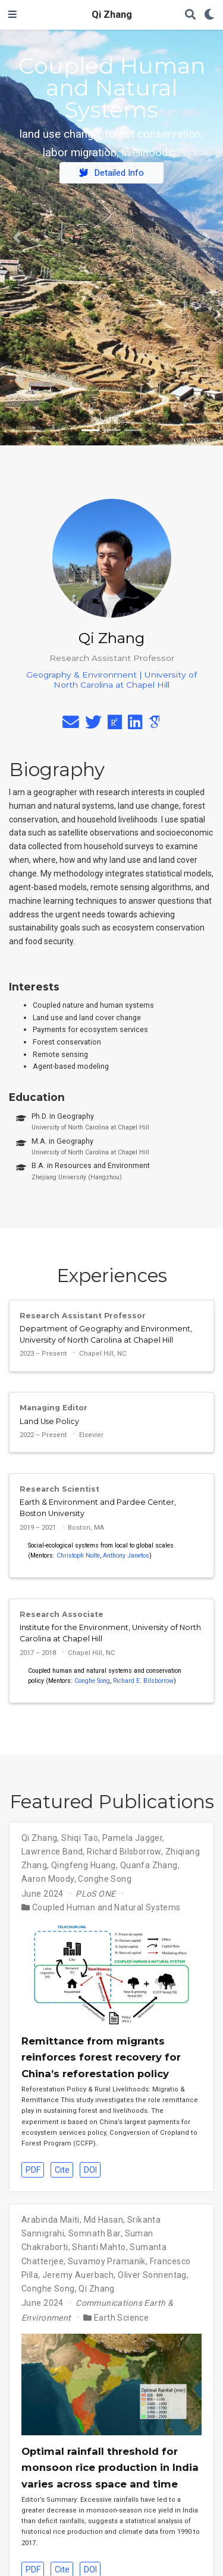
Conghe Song (92, 1681)
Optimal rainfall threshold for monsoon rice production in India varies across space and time (110, 2467)
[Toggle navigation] (12, 15)
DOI (90, 2170)
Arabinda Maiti (50, 2219)
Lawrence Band (52, 1851)
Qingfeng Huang (83, 1865)
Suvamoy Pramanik (107, 2261)
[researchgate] (115, 725)
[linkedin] (135, 725)
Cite (62, 2170)
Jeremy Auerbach (78, 2275)
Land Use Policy (49, 1421)
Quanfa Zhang (149, 1865)
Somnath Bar (94, 2233)
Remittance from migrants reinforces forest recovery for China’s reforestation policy (101, 2057)
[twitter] (93, 725)
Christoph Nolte (78, 1555)
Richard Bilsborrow (124, 1851)
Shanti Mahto (98, 2247)
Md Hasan (103, 2219)
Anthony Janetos (126, 1555)
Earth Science (121, 2317)
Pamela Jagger (132, 1838)
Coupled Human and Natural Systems (106, 1907)
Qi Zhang (112, 14)
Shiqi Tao (79, 1838)
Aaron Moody (47, 1879)
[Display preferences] (209, 15)
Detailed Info (111, 172)
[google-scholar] (154, 725)
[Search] (190, 15)
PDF (33, 2170)
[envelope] (70, 725)
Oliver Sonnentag (152, 2275)
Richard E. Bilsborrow (143, 1681)
